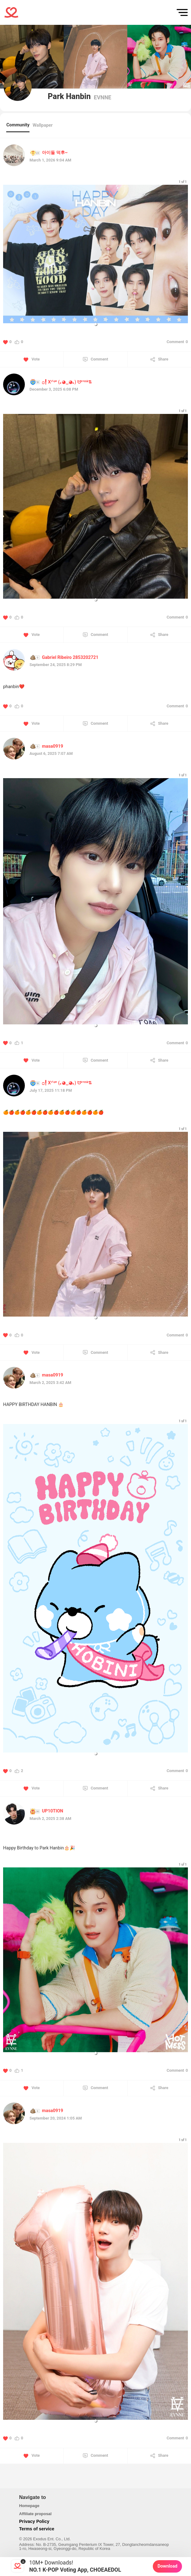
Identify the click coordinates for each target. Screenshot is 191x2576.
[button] (95, 324)
